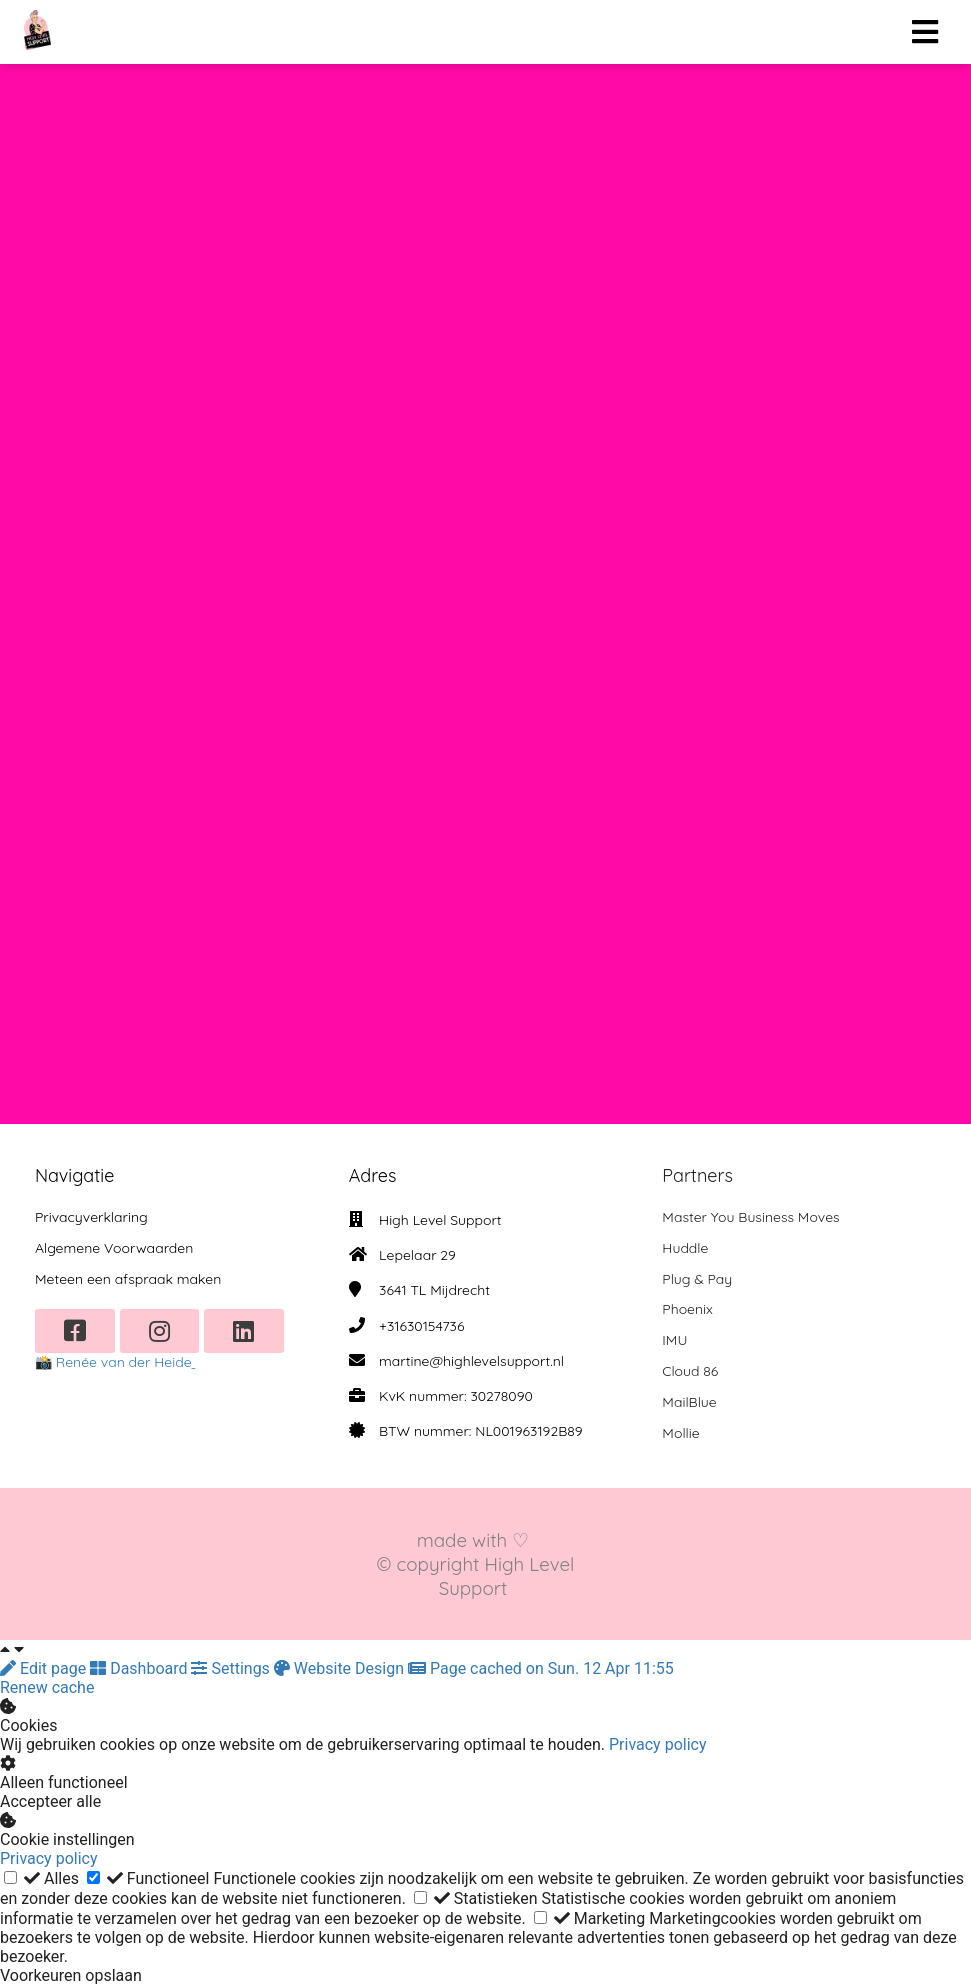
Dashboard (140, 1668)
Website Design (341, 1668)
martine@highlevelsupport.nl (471, 1361)
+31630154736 (421, 1326)
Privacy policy (658, 1744)
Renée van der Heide (124, 1362)
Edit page (45, 1668)
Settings (232, 1668)
